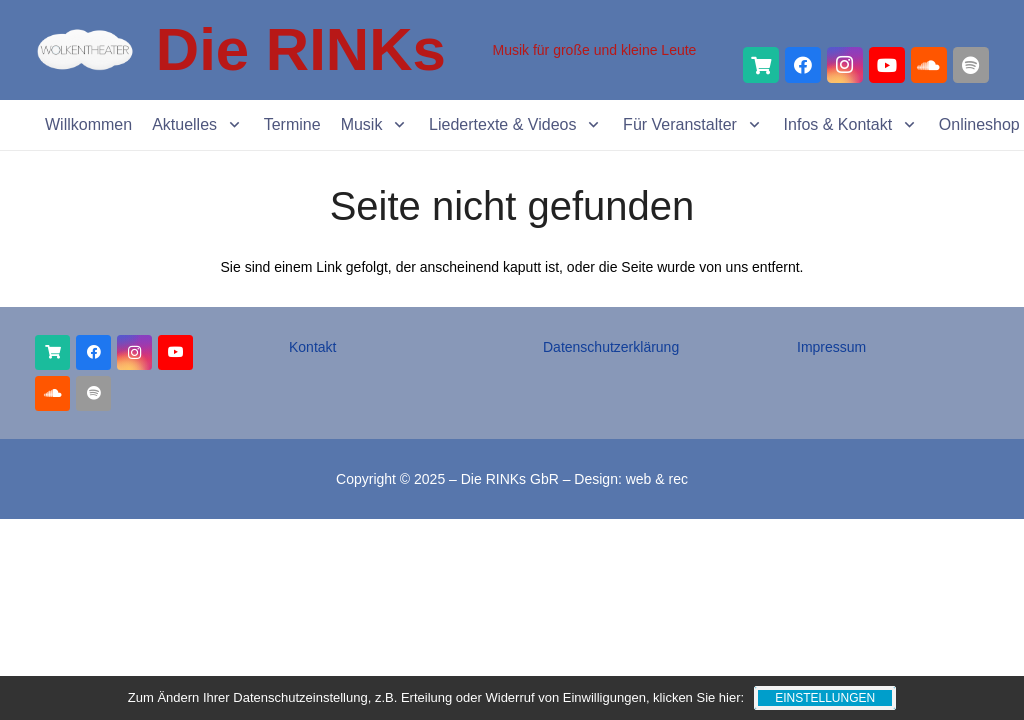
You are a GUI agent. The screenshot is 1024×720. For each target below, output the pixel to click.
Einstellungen (825, 698)
